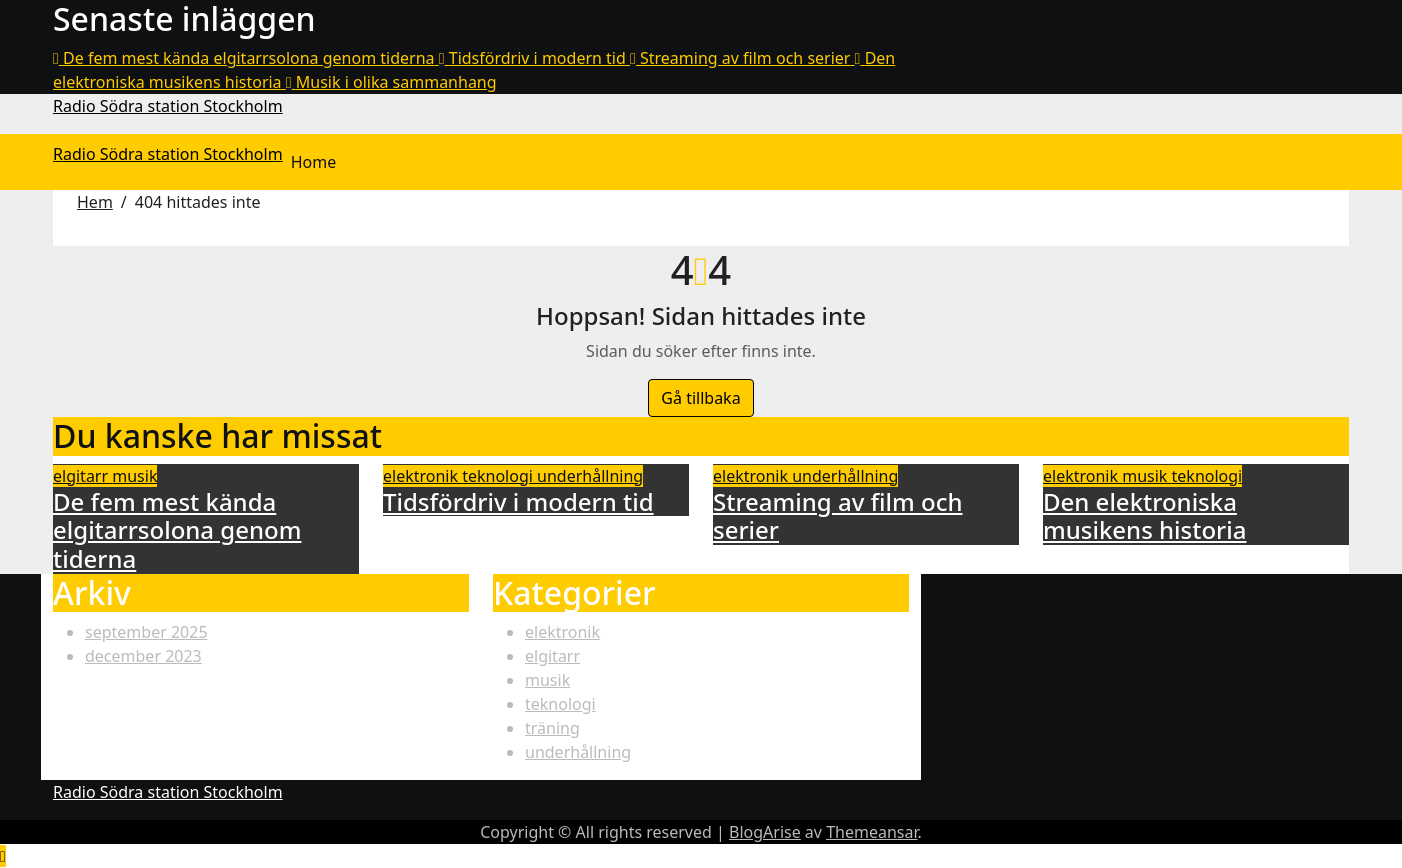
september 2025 (146, 632)
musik (134, 476)
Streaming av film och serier (838, 516)
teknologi (499, 476)
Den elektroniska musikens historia (1144, 516)
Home (314, 162)
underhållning (590, 476)
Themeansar (871, 832)
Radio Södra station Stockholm (168, 106)
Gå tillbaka (700, 398)
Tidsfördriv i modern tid (518, 501)
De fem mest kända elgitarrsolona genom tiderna (177, 530)
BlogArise (765, 832)
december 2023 (143, 656)
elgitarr (82, 476)
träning (552, 728)
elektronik (422, 476)
